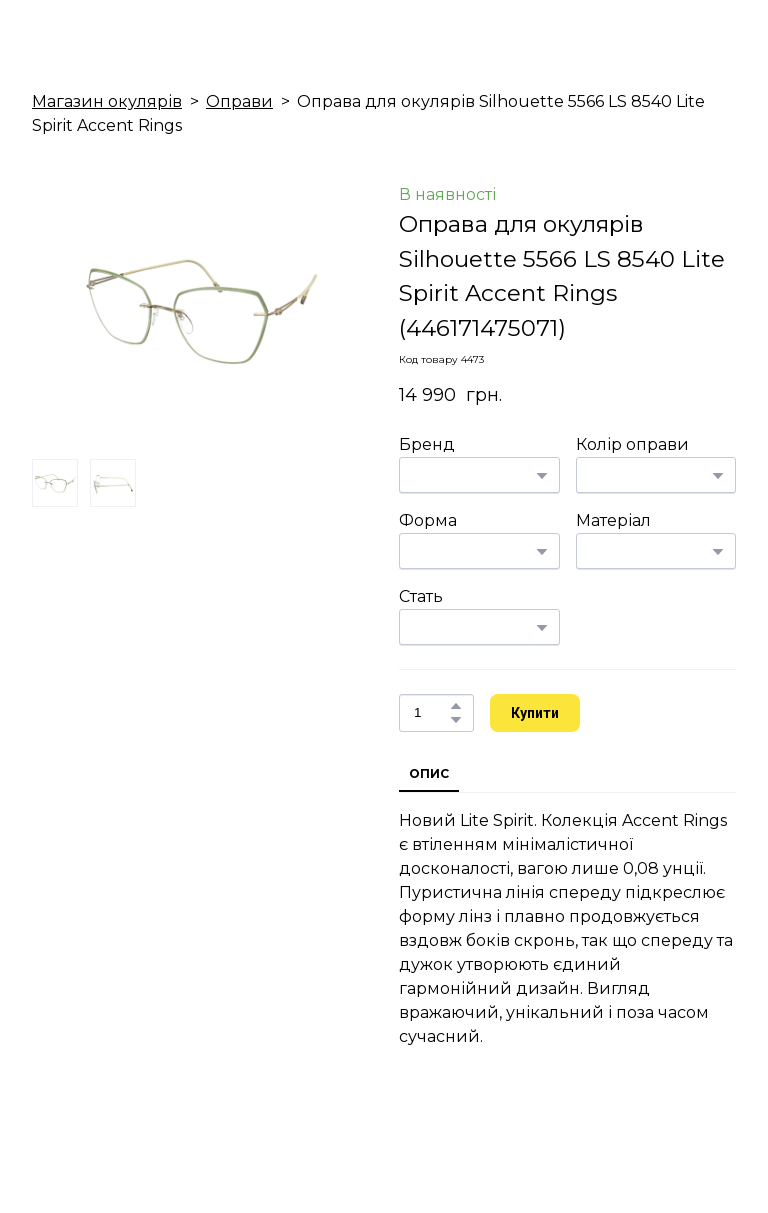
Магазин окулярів (107, 101)
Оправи (239, 101)
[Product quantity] (431, 713)
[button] (456, 706)
